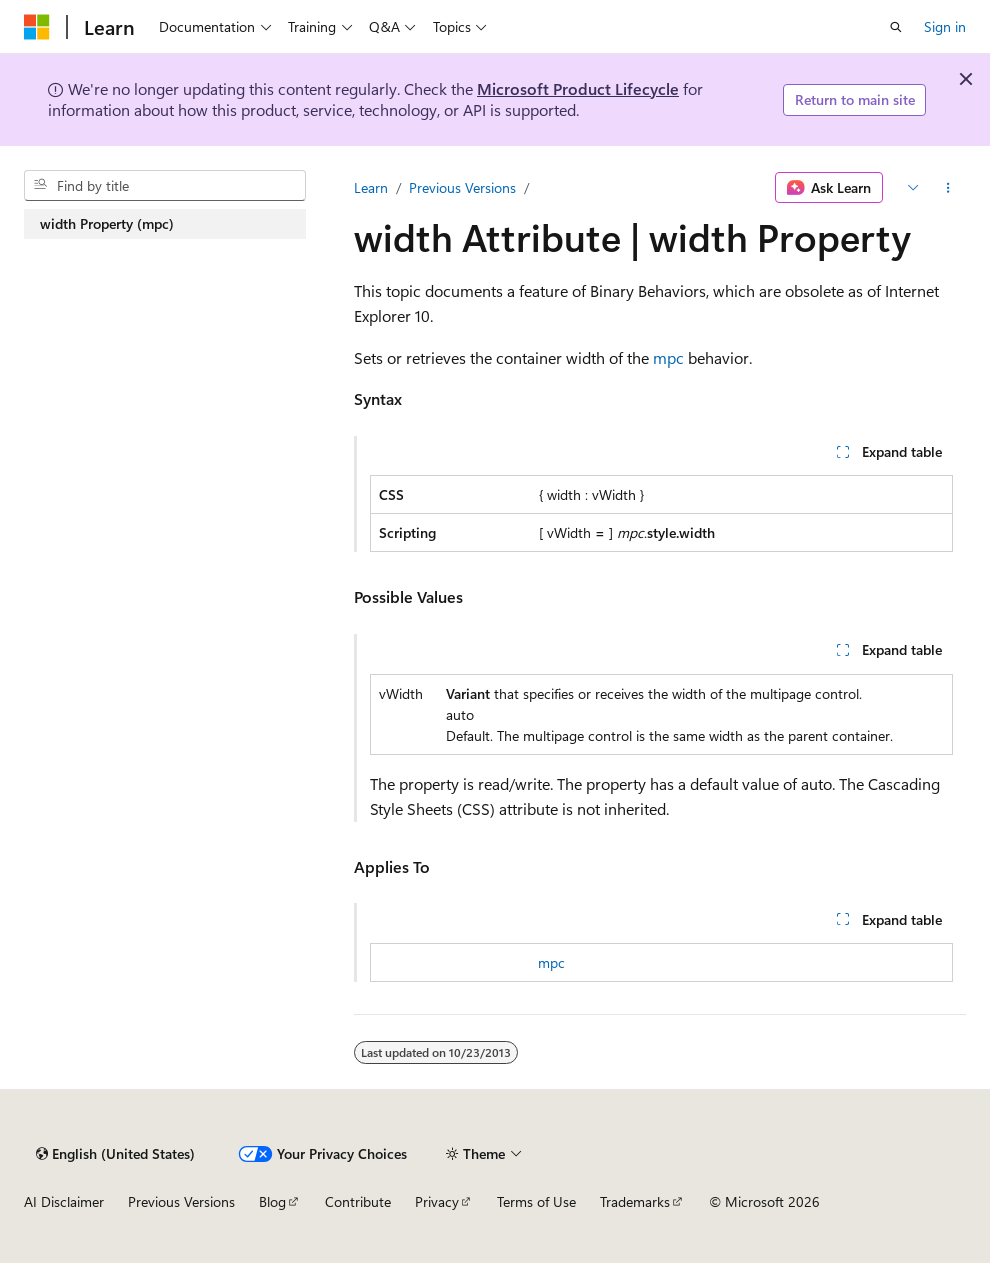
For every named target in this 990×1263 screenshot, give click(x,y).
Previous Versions (462, 187)
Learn (371, 187)
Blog (272, 1201)
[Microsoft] (37, 27)
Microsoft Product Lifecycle (578, 88)
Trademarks (635, 1201)
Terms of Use (536, 1201)
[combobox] (165, 186)
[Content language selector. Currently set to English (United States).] (115, 1154)
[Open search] (896, 27)
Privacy (437, 1201)
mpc (668, 357)
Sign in (945, 26)
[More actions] (948, 188)
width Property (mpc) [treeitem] (107, 223)
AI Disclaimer (64, 1201)
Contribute (358, 1201)
